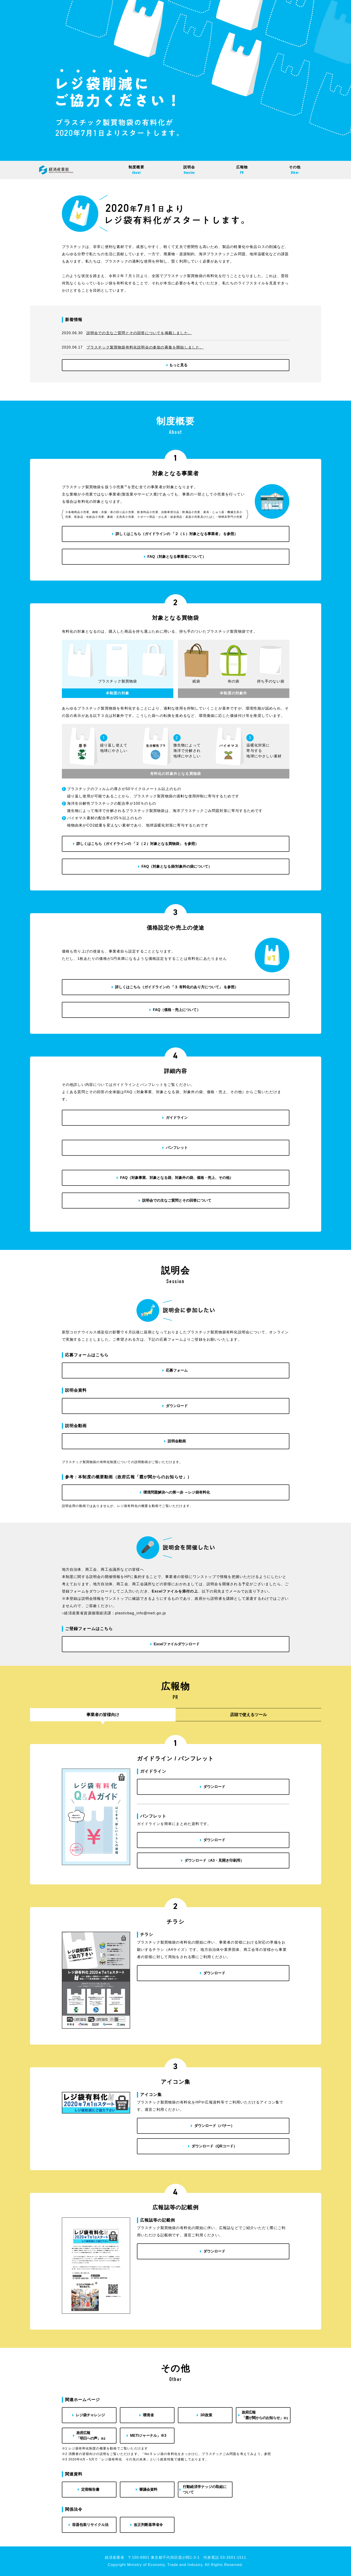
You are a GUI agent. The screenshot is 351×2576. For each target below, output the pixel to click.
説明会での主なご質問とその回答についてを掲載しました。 (139, 333)
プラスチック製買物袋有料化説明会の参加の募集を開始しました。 (145, 347)
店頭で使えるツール (248, 1714)
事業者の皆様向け (102, 1714)
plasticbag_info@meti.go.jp (140, 1613)
